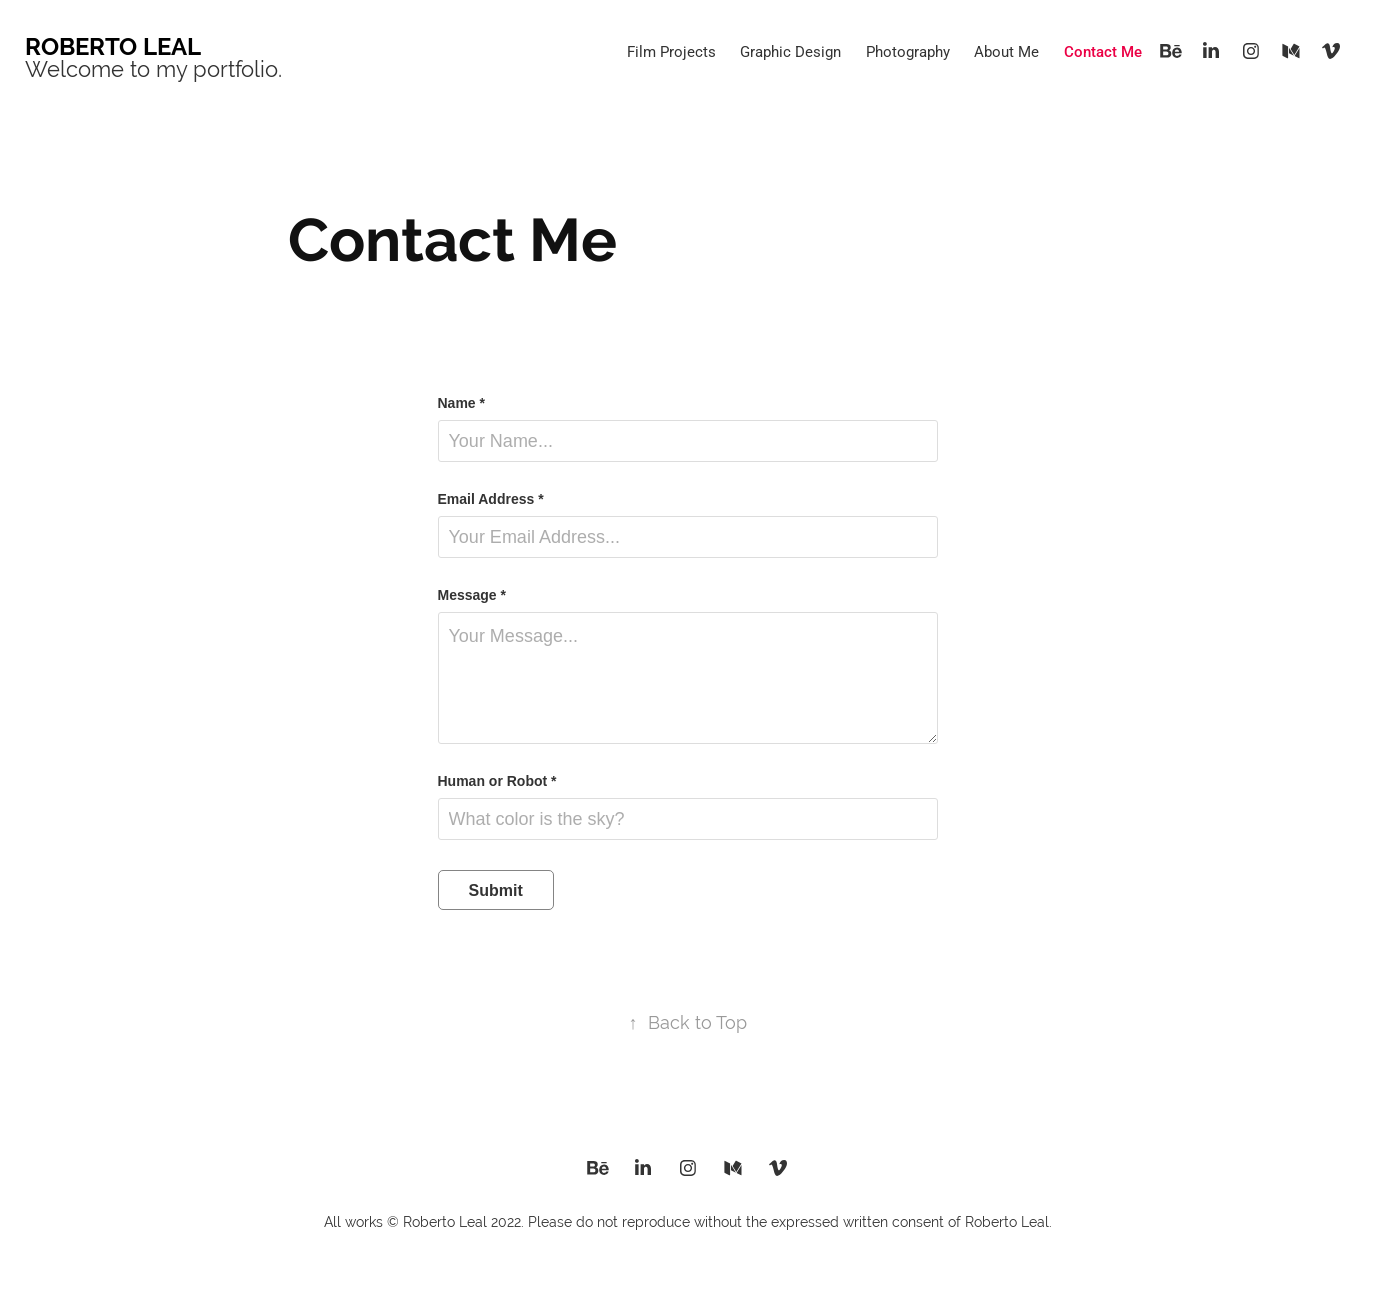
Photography (908, 51)
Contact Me (1103, 51)
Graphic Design (790, 51)
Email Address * (491, 499)
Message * (472, 595)
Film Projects (671, 51)
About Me (1006, 51)
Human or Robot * (497, 781)
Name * (461, 403)
